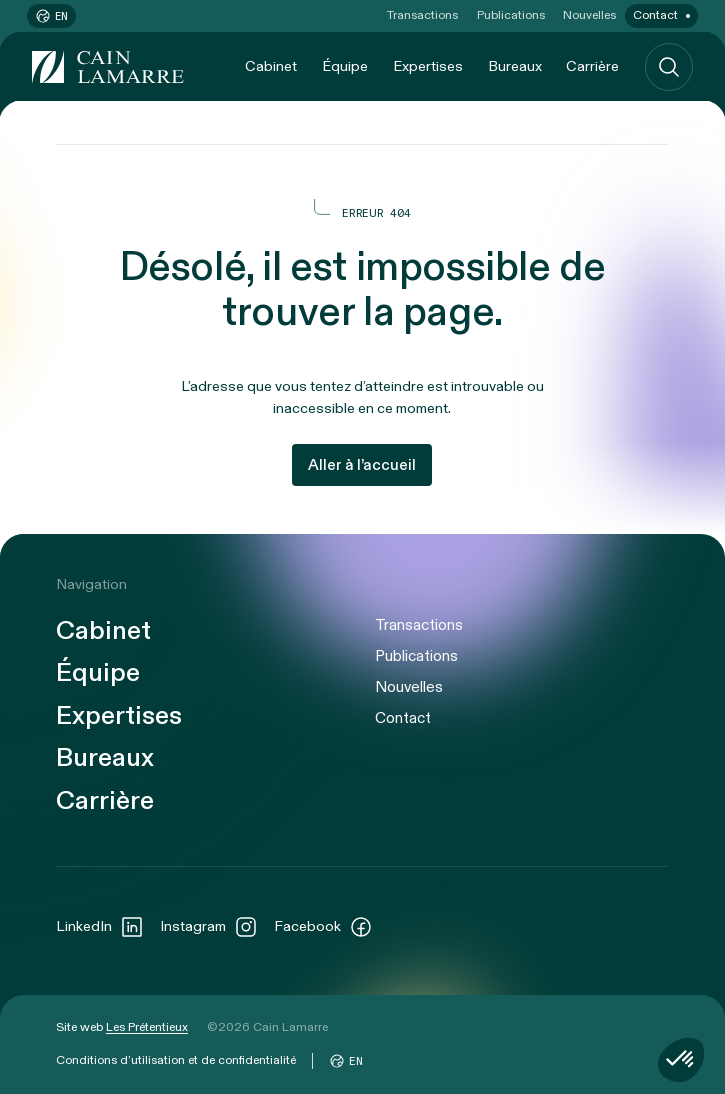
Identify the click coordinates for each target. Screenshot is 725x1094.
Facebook (323, 927)
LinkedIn (100, 927)
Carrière (592, 66)
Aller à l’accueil (362, 465)
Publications (511, 15)
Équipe (345, 66)
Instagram (209, 927)
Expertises (428, 66)
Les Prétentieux (147, 1027)
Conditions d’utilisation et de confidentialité (176, 1060)
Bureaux (515, 66)
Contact (655, 15)
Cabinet (271, 66)
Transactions (422, 15)
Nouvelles (589, 15)
